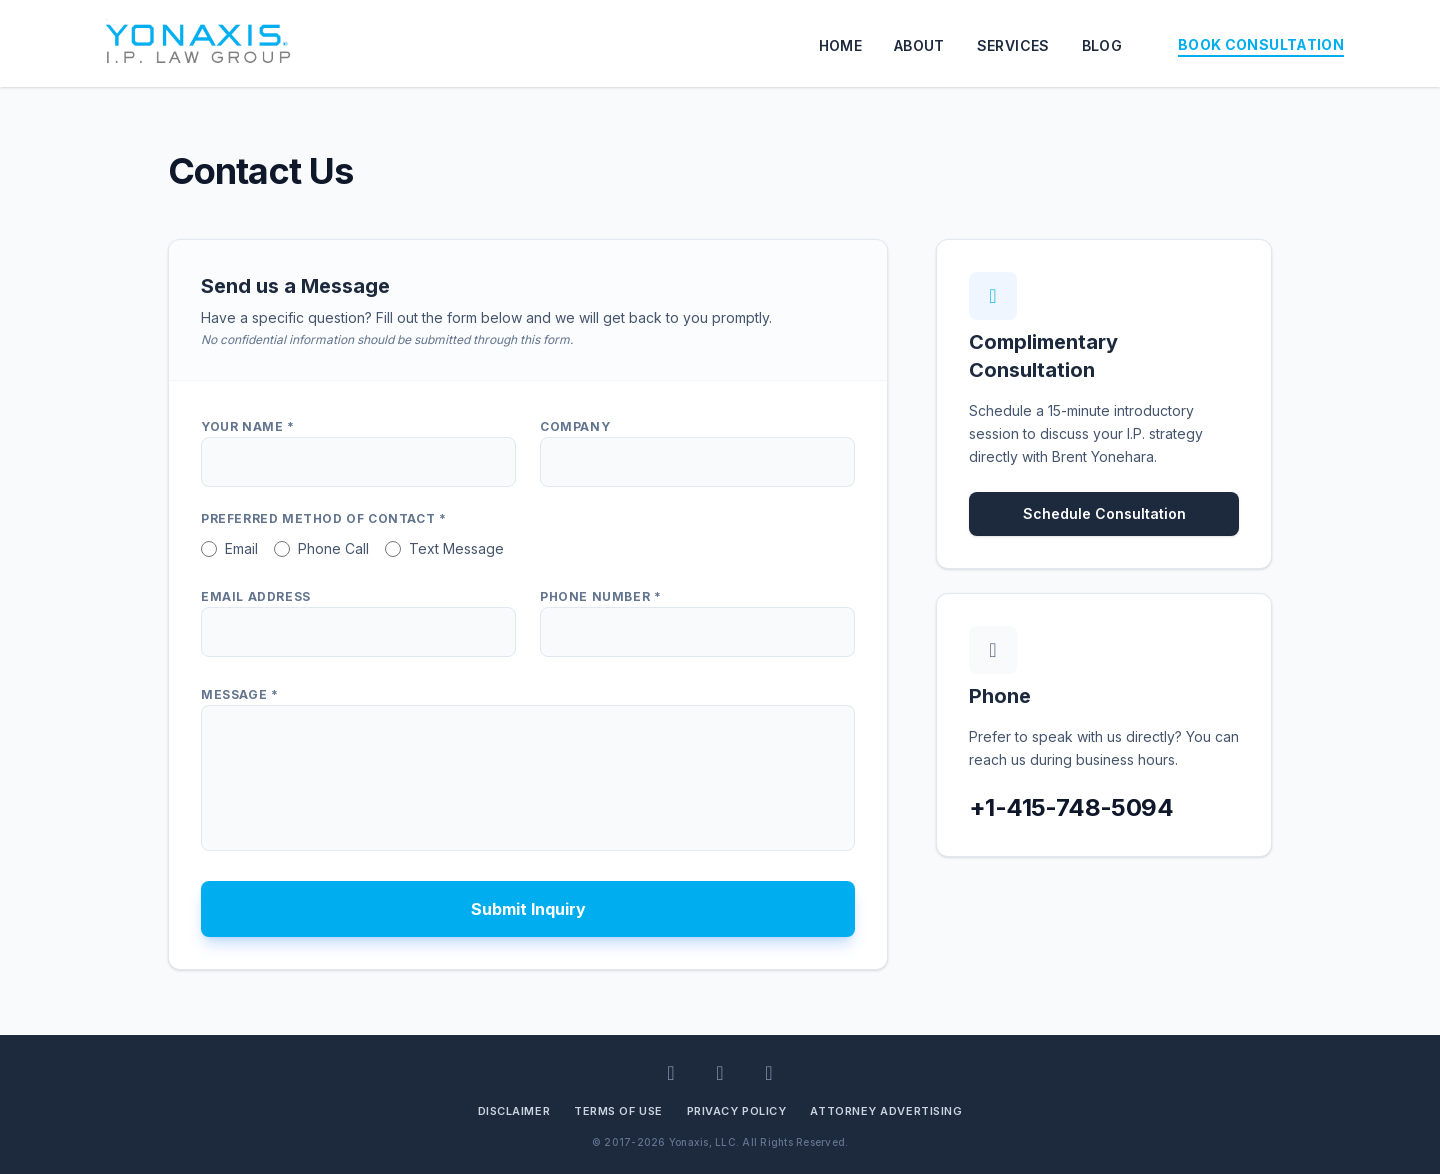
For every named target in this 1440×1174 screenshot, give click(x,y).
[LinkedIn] (671, 1073)
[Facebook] (720, 1073)
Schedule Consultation (1104, 513)
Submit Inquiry (528, 909)
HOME (840, 45)
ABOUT (919, 45)
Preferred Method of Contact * (323, 518)
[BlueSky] (769, 1073)
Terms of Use (618, 1111)
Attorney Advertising (886, 1111)
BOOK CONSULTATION (1261, 44)
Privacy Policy (737, 1111)
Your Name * (248, 426)
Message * (239, 694)
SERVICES (1013, 45)
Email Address (256, 596)
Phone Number (600, 596)
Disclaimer (514, 1111)
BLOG (1102, 45)
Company (575, 426)
